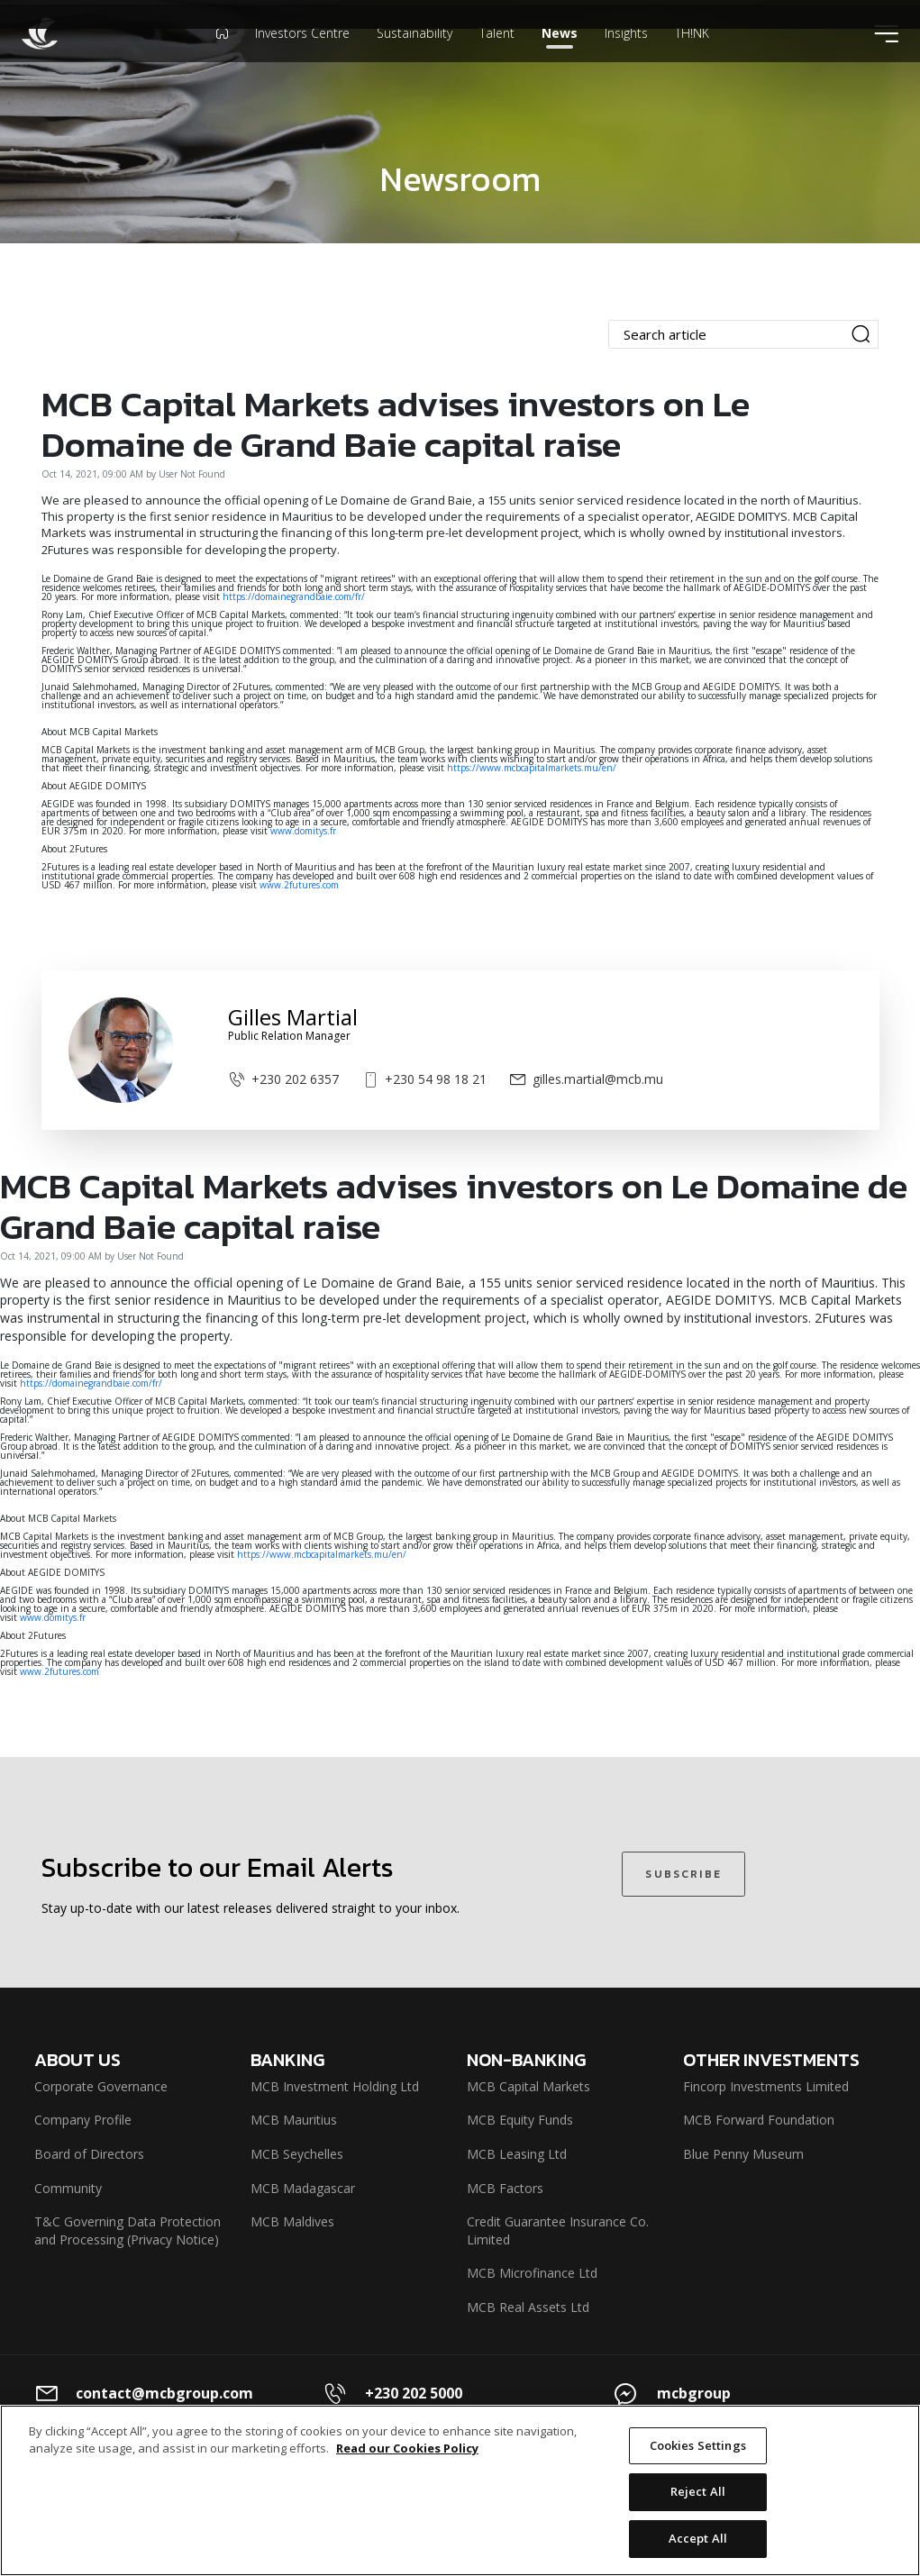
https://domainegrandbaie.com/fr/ (294, 596)
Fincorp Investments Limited (766, 2086)
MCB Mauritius (293, 2119)
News (560, 57)
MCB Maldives (292, 2221)
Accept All (698, 2556)
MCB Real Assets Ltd (528, 2307)
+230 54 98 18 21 (424, 1079)
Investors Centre (302, 57)
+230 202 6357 (283, 1079)
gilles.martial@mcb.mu (586, 1079)
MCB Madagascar (302, 2188)
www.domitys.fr (303, 830)
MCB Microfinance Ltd (532, 2272)
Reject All (697, 2510)
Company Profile (83, 2119)
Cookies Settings (698, 2463)
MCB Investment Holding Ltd (334, 2086)
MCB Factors (505, 2188)
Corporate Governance (101, 2086)
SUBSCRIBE (683, 1874)
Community (68, 2188)
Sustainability (414, 57)
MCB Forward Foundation (758, 2119)
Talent (497, 57)
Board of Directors (89, 2153)
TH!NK (692, 57)
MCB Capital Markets (528, 2086)
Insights (626, 57)
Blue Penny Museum (743, 2153)
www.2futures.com (299, 884)
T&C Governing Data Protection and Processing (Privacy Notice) (127, 2230)
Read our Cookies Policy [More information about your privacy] (407, 2466)
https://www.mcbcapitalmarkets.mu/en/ (533, 767)
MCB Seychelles (296, 2153)
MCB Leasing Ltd (517, 2153)
